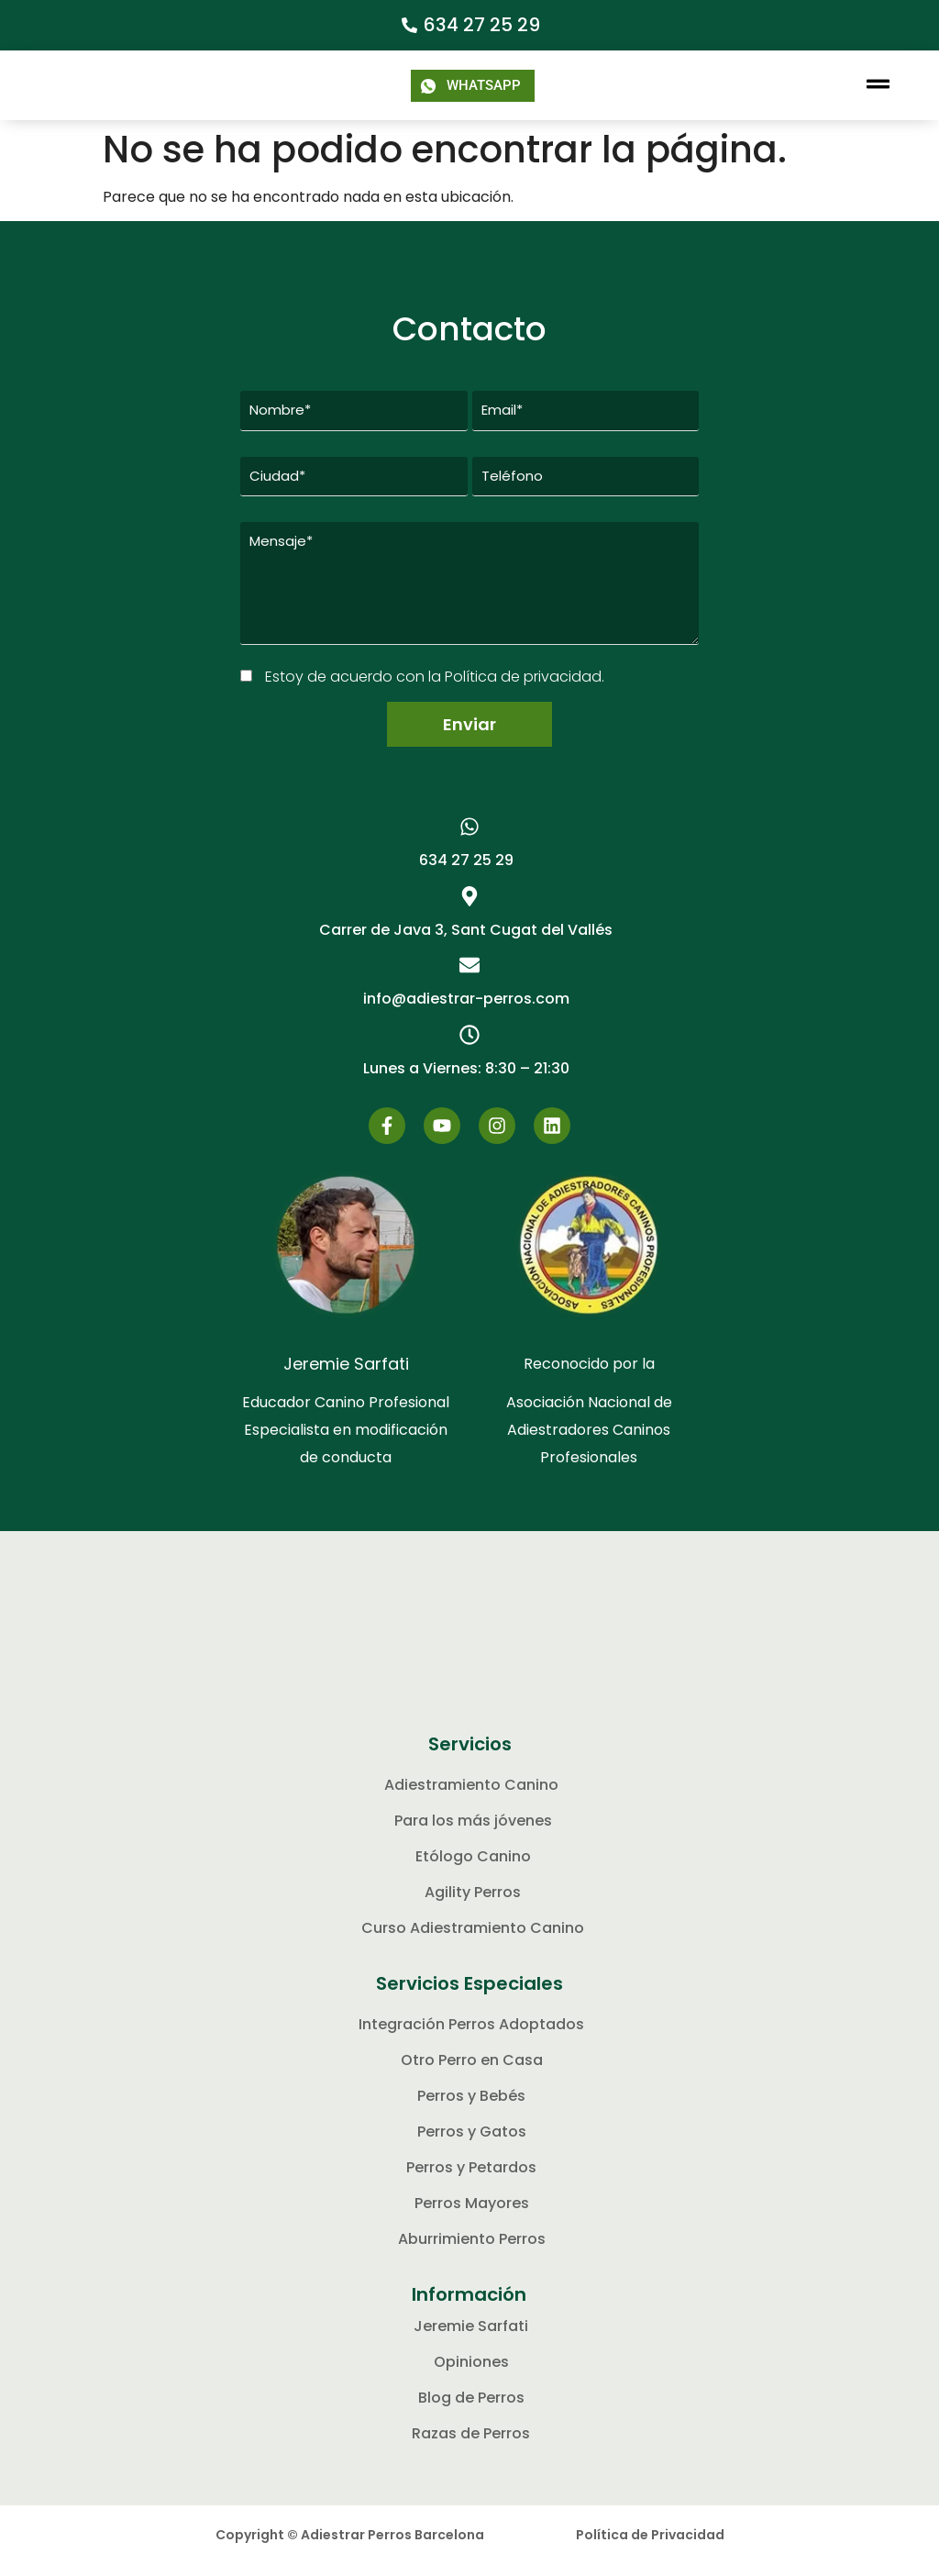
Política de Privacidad (650, 2546)
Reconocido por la (589, 1375)
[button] (878, 85)
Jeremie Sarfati (346, 1375)
